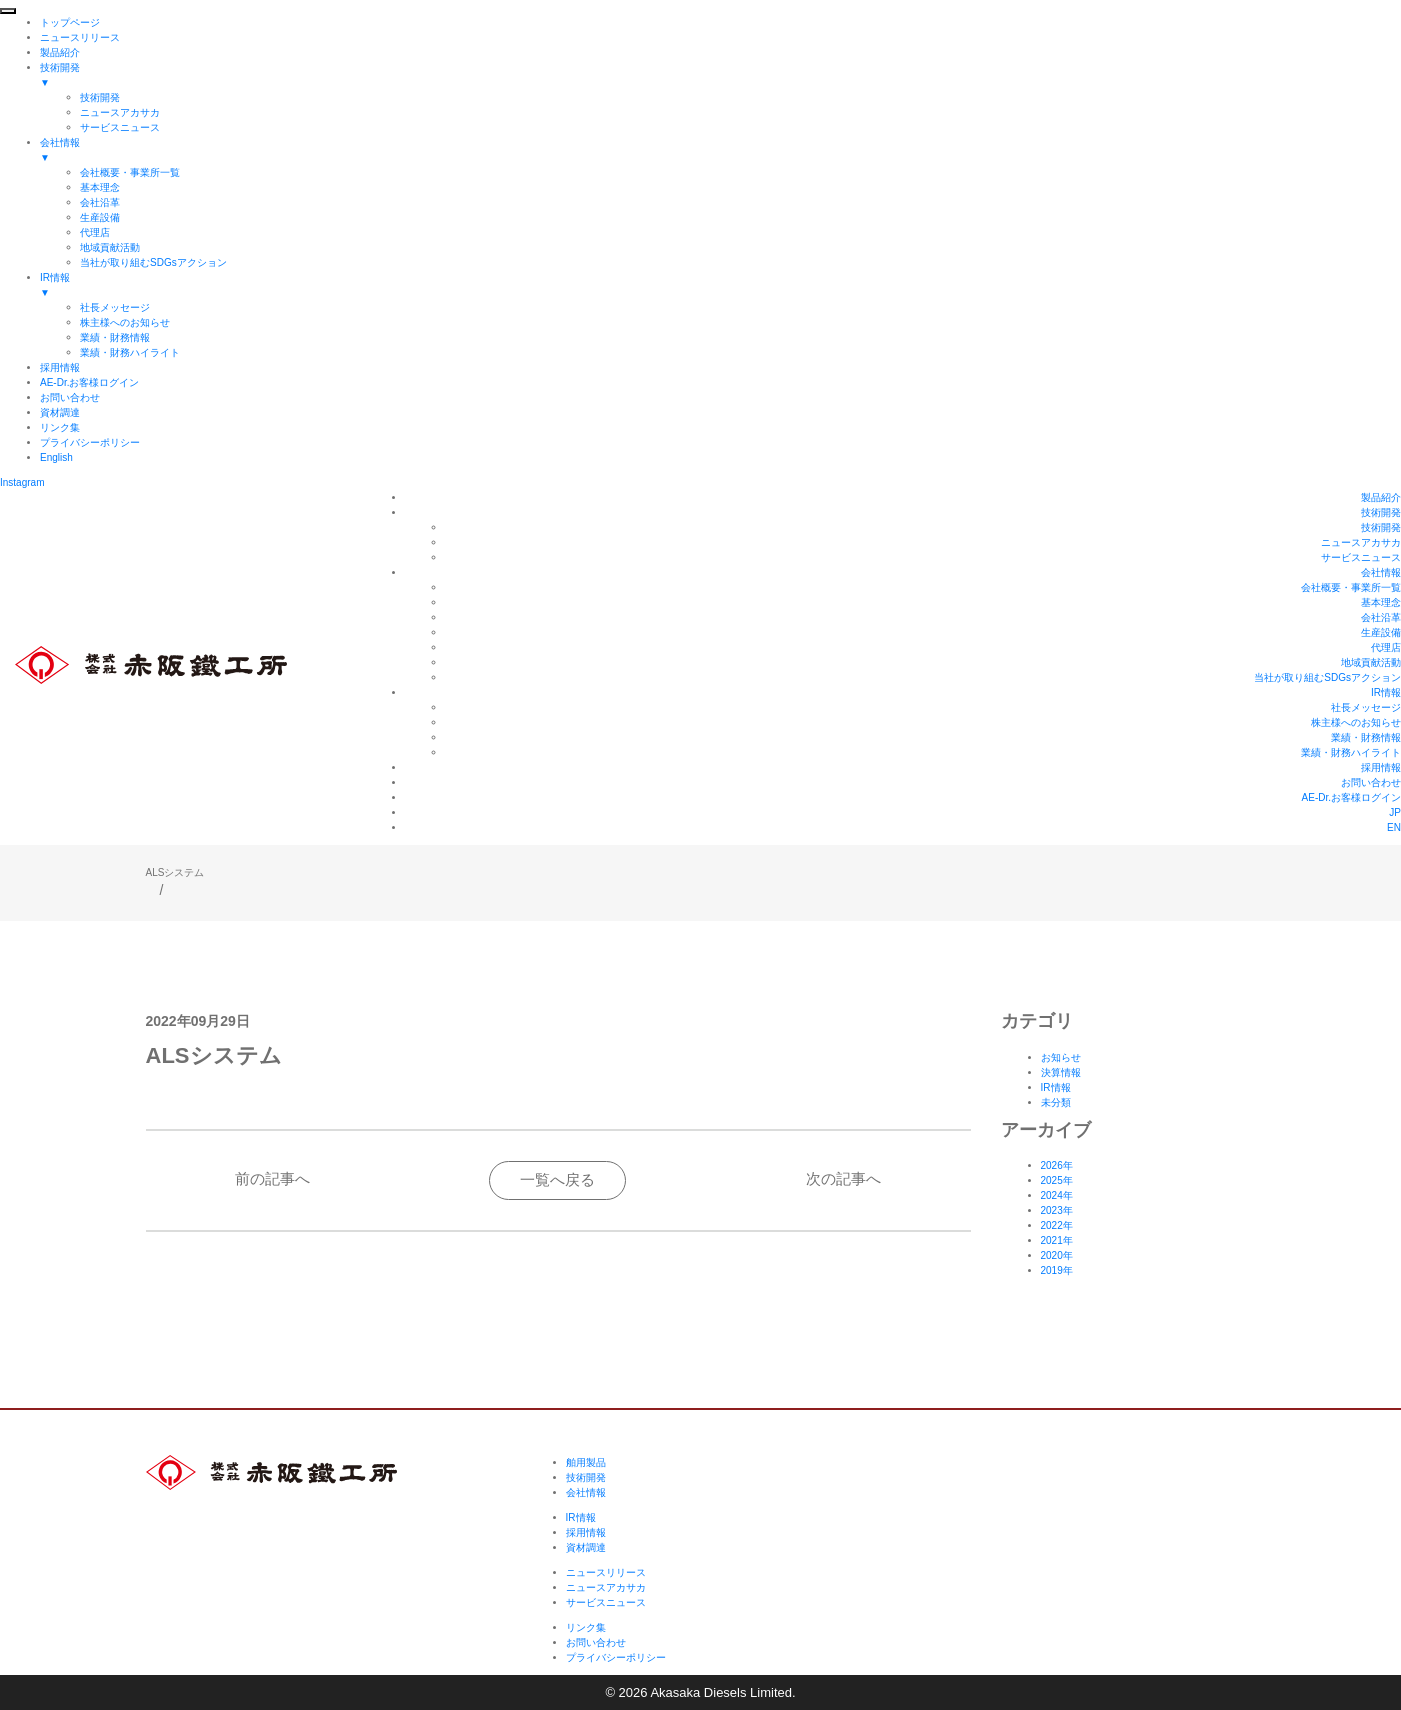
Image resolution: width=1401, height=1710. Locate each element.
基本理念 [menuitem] (100, 187)
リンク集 (586, 1627)
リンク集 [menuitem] (60, 427)
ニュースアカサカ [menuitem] (120, 112)
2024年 (1057, 1195)
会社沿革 (1381, 617)
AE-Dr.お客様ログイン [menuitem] (89, 382)
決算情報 (1061, 1072)
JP (1395, 812)
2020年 (1057, 1255)
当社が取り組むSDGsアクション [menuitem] (153, 262)
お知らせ (1061, 1057)
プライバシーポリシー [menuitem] (90, 442)
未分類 (1056, 1102)
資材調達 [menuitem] (60, 412)
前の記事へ (272, 1178)
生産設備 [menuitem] (100, 217)
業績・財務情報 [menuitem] (115, 337)
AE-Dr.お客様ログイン (1351, 797)
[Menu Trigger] (8, 11)
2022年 (1057, 1225)
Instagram (22, 482)
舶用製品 (586, 1462)
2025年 (1057, 1180)
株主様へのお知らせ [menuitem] (125, 322)
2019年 (1057, 1270)
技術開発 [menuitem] (720, 76)
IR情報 (1386, 692)
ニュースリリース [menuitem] (80, 37)
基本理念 (1381, 602)
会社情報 (1381, 572)
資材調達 (586, 1547)
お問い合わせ (1371, 782)
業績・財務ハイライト (1351, 752)
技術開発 (1381, 512)
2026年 (1057, 1165)
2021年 (1057, 1240)
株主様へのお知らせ (1356, 722)
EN (1394, 827)
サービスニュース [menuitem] (120, 127)
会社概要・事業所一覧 (1351, 587)
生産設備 (1381, 632)
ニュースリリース (606, 1572)
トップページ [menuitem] (70, 22)
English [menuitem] (56, 457)
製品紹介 (1381, 497)
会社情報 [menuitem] (720, 151)
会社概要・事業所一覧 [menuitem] (130, 172)
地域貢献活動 (1371, 662)
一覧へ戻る (557, 1179)
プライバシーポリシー (616, 1657)
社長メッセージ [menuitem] (115, 307)
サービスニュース (1361, 557)
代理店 (1386, 647)
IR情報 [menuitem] (720, 286)
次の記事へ (843, 1178)
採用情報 (1381, 767)
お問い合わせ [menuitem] (70, 397)
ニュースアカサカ (1361, 542)
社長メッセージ (1366, 707)
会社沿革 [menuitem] (100, 202)
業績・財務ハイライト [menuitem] (130, 352)
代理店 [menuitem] (95, 232)
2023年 (1057, 1210)
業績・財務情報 (1366, 737)
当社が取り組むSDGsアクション (1327, 677)
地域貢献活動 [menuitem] (110, 247)
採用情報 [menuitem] (60, 367)
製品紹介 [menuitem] (60, 52)
